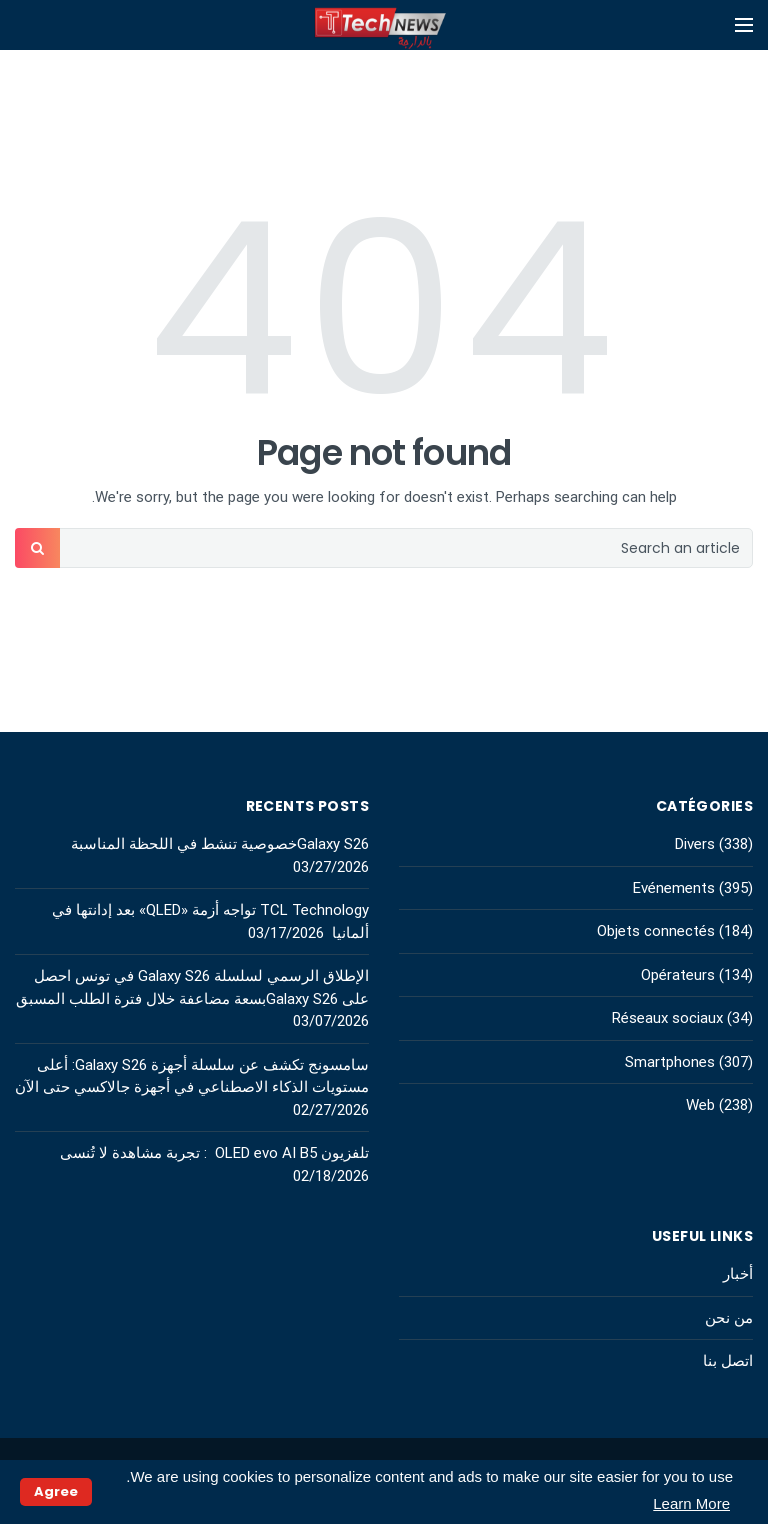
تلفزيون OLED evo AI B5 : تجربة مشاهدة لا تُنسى (214, 1153)
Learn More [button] (691, 1503)
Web (700, 1105)
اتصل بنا (728, 1361)
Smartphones (670, 1062)
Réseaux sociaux (667, 1018)
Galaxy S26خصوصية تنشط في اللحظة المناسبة (220, 844)
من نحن (729, 1318)
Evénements (674, 888)
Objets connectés (656, 931)
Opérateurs (678, 975)
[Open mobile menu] (744, 25)
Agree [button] (56, 1491)
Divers (695, 844)
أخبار (738, 1274)
